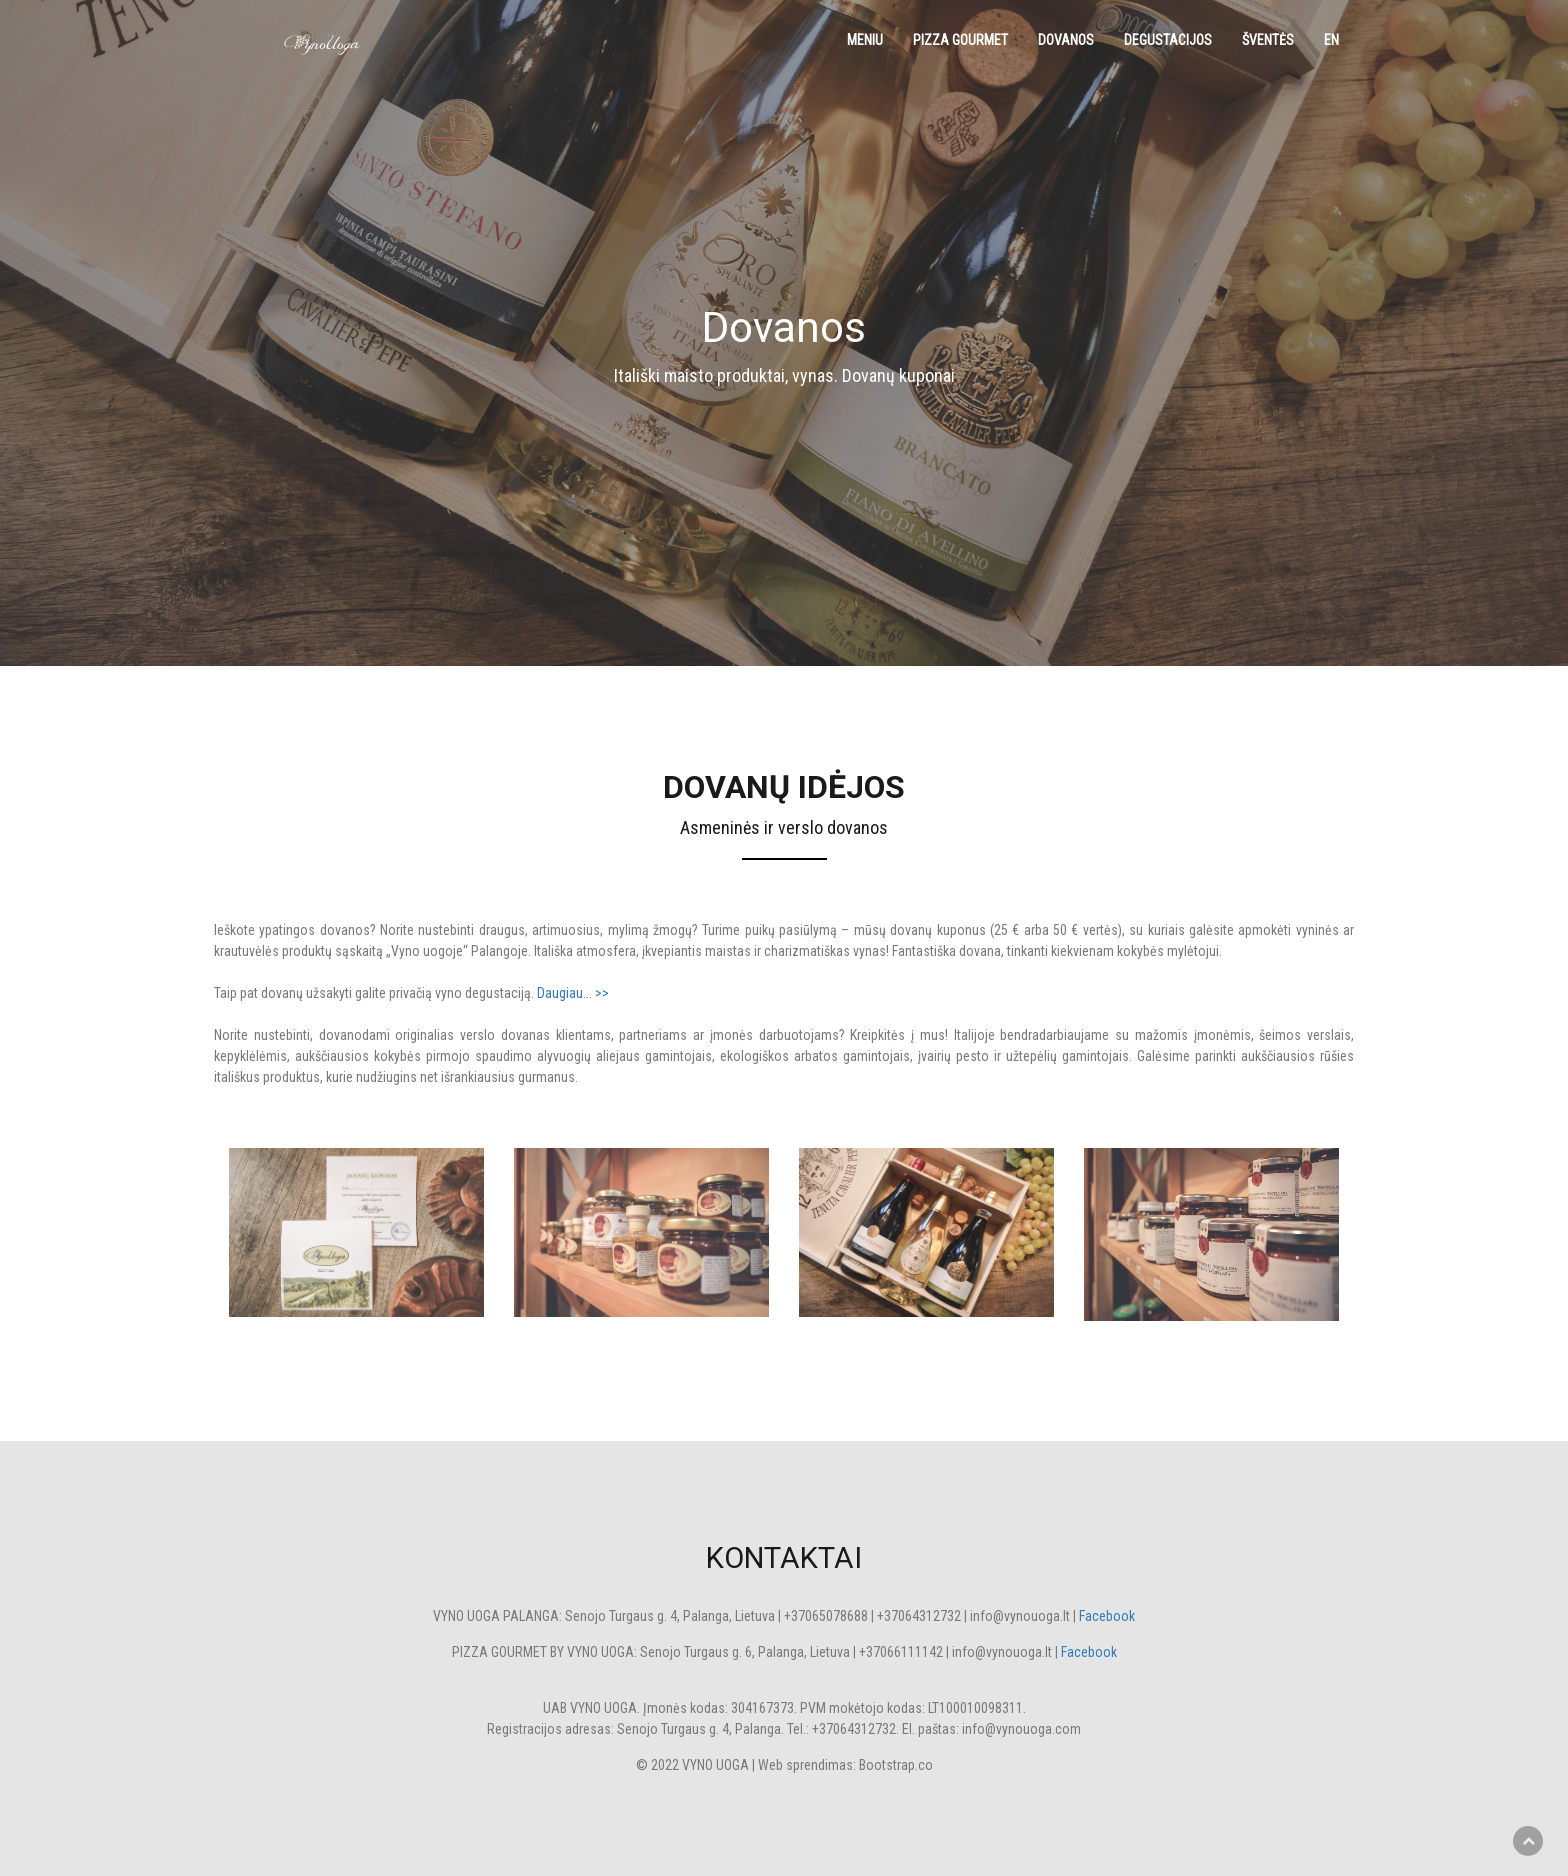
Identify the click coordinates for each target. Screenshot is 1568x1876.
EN (1331, 40)
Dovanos (1066, 40)
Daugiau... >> (573, 993)
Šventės (1268, 40)
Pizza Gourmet (960, 40)
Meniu (865, 40)
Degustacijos (1168, 40)
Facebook (1107, 1616)
